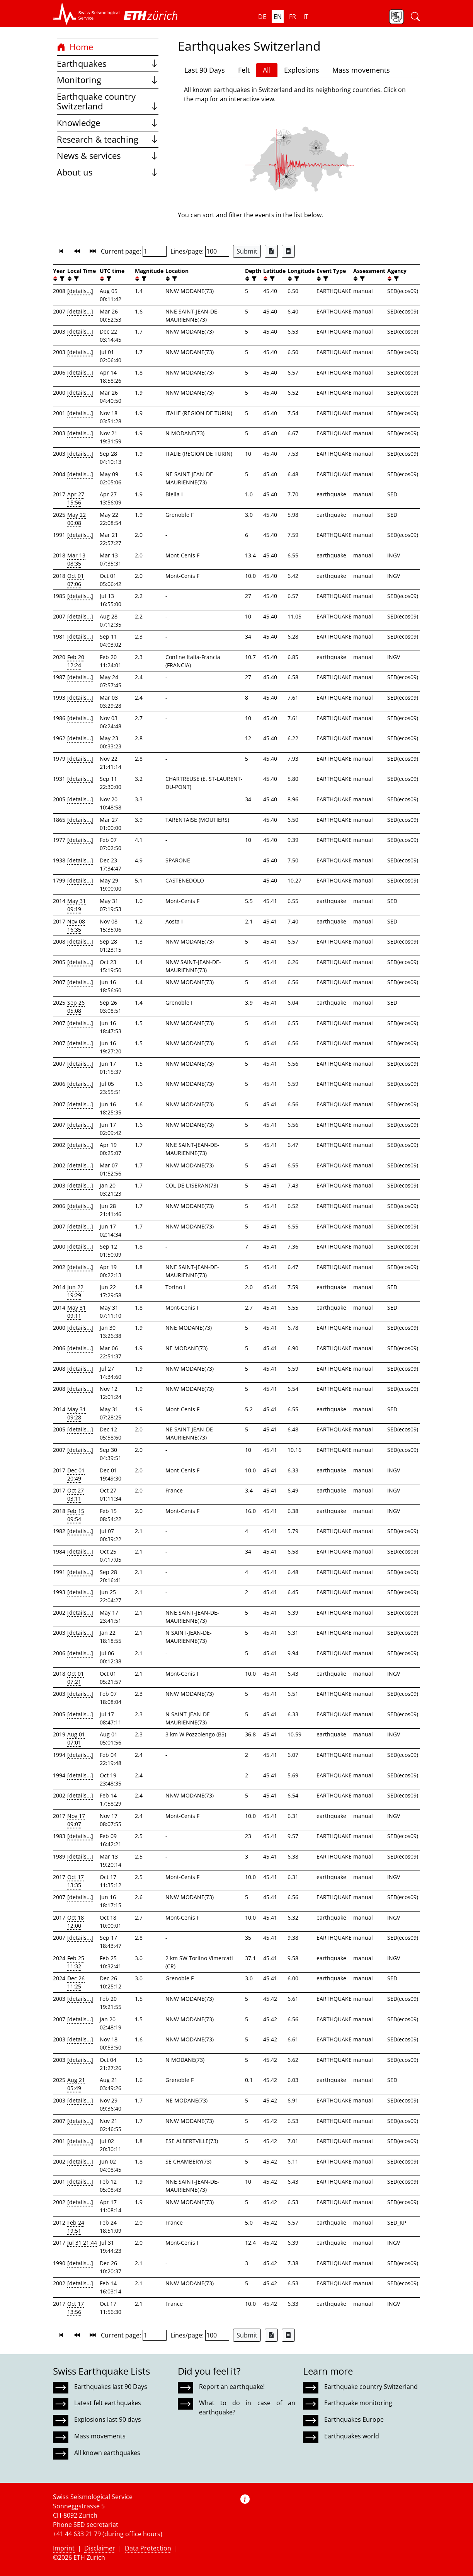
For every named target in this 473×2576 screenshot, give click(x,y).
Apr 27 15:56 (75, 498)
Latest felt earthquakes (107, 2403)
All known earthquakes (107, 2452)
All (267, 70)
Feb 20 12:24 (75, 661)
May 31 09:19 (76, 905)
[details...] (80, 291)
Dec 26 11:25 (76, 1982)
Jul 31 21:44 (82, 2242)
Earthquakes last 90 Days (110, 2386)
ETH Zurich (89, 2557)
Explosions (301, 70)
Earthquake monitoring (358, 2403)
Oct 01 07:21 (75, 1677)
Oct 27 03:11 (75, 1494)
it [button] (305, 16)
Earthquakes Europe (354, 2419)
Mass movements (361, 70)
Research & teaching (107, 139)
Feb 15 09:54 (75, 1515)
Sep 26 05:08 (76, 1006)
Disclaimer (99, 2548)
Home (75, 47)
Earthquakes (107, 64)
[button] (86, 13)
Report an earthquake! (232, 2386)
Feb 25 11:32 (75, 1962)
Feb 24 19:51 (75, 2226)
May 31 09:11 (76, 1311)
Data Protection (148, 2548)
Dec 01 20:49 (76, 1474)
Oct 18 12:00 (75, 1921)
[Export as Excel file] (271, 251)
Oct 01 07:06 (75, 580)
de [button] (262, 16)
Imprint (64, 2548)
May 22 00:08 (76, 518)
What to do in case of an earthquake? (247, 2407)
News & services (107, 156)
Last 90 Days (204, 70)
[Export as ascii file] (288, 251)
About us (107, 172)
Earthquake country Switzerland (107, 101)
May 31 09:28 (76, 1413)
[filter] (61, 279)
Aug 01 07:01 (76, 1738)
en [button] (278, 16)
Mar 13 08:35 (76, 559)
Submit (246, 251)
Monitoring (107, 80)
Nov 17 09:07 (76, 1820)
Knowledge (107, 123)
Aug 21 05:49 (76, 2084)
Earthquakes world (351, 2436)
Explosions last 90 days (107, 2419)
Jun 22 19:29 (75, 1291)
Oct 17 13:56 (75, 2307)
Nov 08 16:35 (76, 925)
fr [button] (292, 16)
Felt (244, 70)
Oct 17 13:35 (75, 1881)
